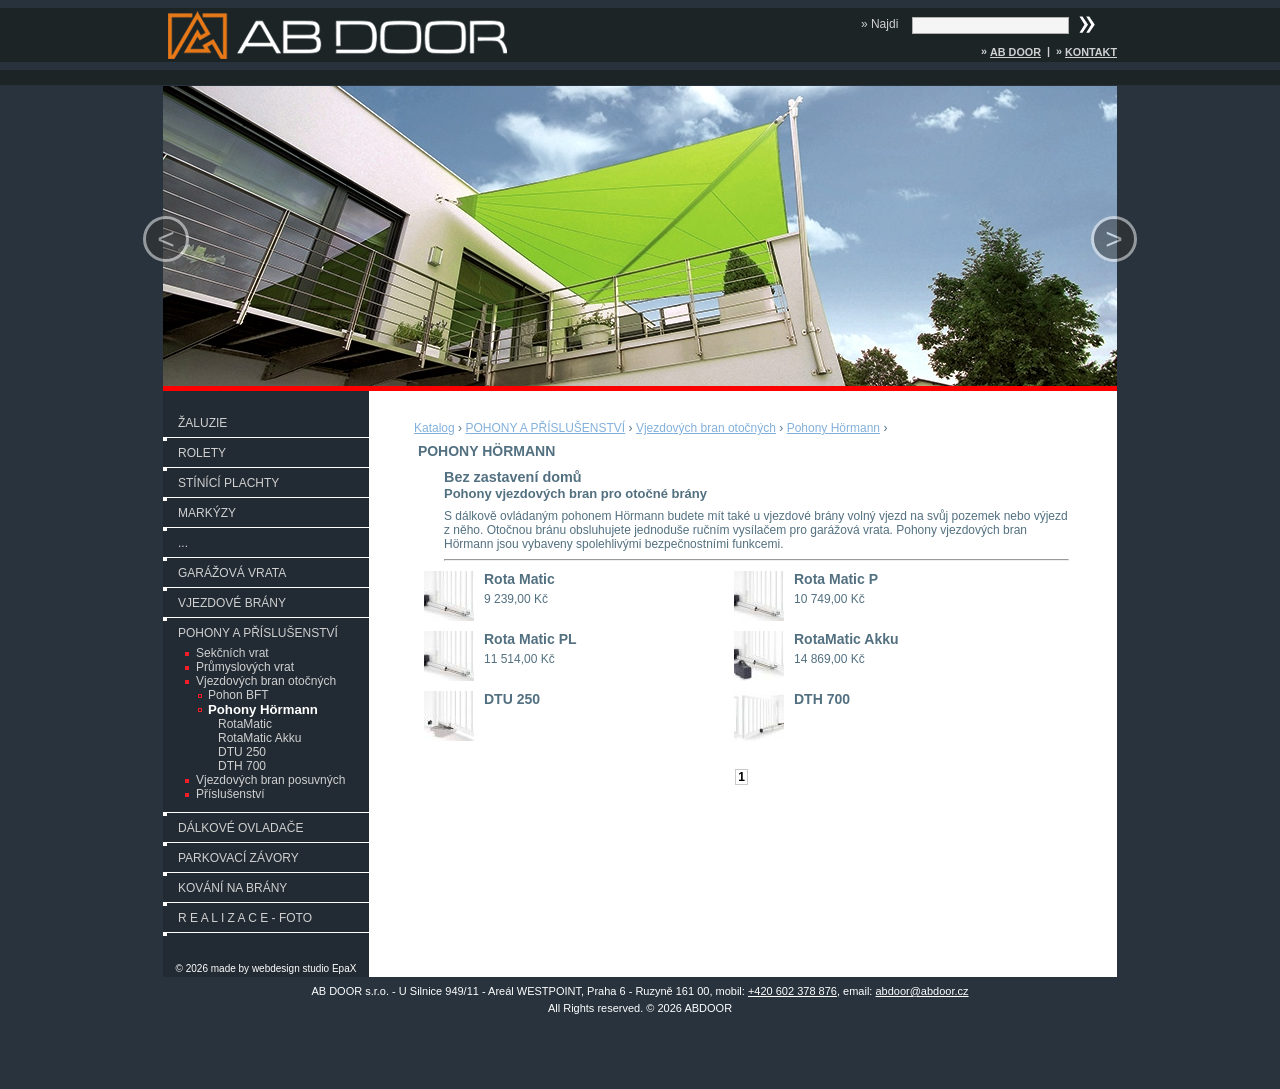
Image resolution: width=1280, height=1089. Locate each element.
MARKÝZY (207, 513)
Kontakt (1091, 52)
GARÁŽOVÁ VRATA (232, 573)
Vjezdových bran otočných (266, 681)
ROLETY (202, 453)
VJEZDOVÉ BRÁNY (232, 603)
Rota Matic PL (530, 639)
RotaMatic (245, 724)
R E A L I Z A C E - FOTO (245, 918)
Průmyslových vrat (245, 667)
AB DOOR (1015, 52)
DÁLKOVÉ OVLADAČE (240, 828)
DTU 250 (242, 752)
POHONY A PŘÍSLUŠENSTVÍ (258, 633)
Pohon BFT (238, 695)
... (183, 543)
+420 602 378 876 (792, 991)
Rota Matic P (836, 579)
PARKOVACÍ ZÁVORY (238, 858)
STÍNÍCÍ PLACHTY (228, 483)
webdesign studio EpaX (304, 968)
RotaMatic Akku (259, 738)
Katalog (434, 428)
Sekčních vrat (232, 653)
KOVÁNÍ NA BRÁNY (232, 888)
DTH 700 (242, 766)
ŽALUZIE (202, 423)
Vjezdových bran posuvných (270, 780)
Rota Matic (519, 579)
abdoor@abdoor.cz (921, 991)
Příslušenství (230, 794)
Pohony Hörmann (263, 709)
